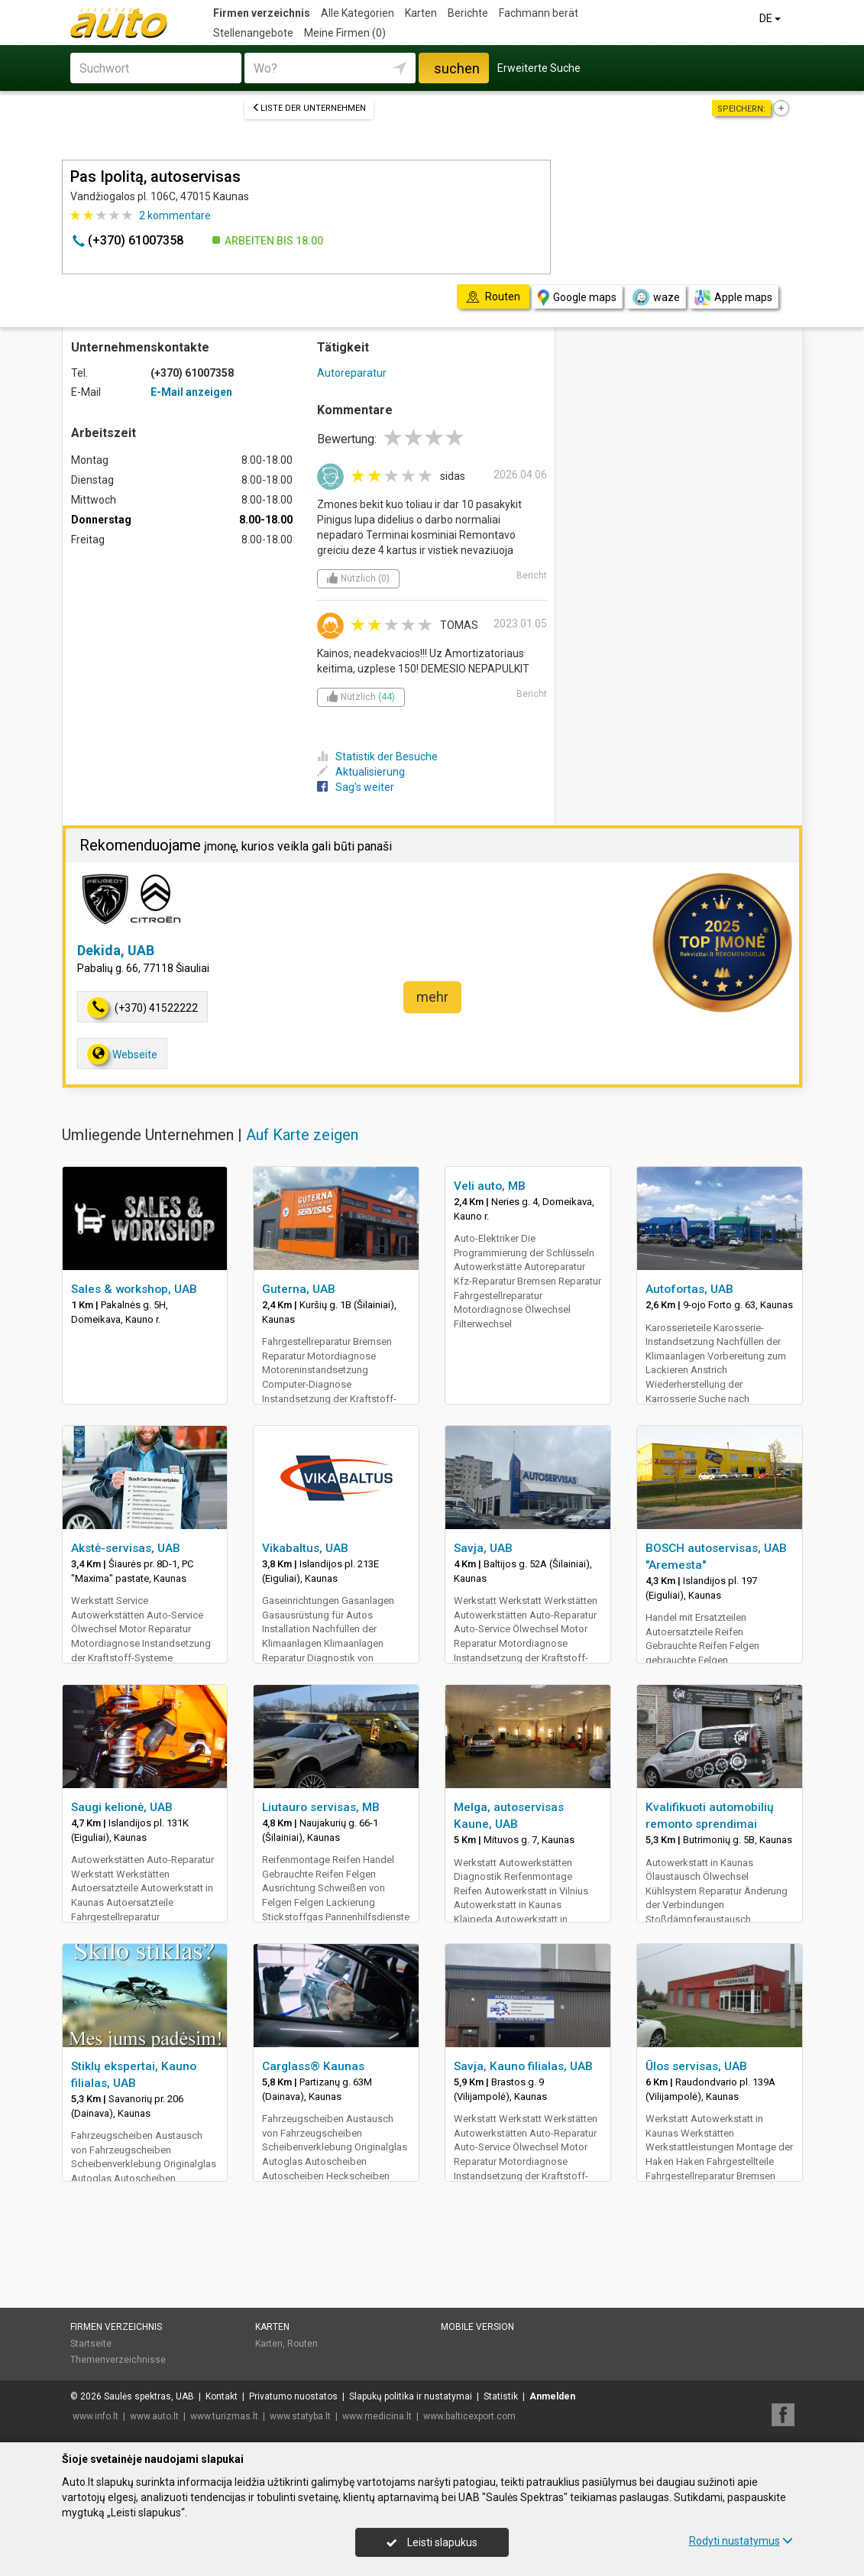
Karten (421, 13)
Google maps (577, 298)
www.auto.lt (154, 2416)
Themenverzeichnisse (118, 2359)
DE (771, 18)
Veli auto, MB (490, 1186)
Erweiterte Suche (539, 68)
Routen (302, 2343)
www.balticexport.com (469, 2416)
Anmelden (552, 2396)
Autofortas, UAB (689, 1289)
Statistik (501, 2396)
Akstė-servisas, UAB (125, 1548)
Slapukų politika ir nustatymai (410, 2396)
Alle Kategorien (357, 13)
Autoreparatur (352, 373)
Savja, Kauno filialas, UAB (523, 2066)
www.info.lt (95, 2416)
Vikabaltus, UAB (305, 1548)
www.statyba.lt (300, 2416)
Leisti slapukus (432, 2542)
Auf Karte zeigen (302, 1135)
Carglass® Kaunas (313, 2066)
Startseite (91, 2343)
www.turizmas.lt (224, 2416)
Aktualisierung (361, 772)
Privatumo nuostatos (293, 2396)
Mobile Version (477, 2327)
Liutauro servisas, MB (321, 1807)
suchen (457, 68)
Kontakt (221, 2396)
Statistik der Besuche (377, 756)
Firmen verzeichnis (261, 13)
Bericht (531, 575)
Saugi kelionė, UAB (122, 1807)
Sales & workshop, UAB (134, 1289)
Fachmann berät (538, 13)
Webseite (122, 1054)
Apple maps (733, 298)
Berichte (468, 13)
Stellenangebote (253, 33)
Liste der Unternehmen (309, 108)
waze (655, 297)
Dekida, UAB (115, 950)
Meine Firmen (345, 33)
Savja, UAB (483, 1548)
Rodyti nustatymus (741, 2541)
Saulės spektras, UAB (149, 2396)
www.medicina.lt (377, 2416)
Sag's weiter (355, 787)
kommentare (175, 215)
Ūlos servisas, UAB (696, 2066)
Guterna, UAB (298, 1289)
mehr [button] (432, 997)
